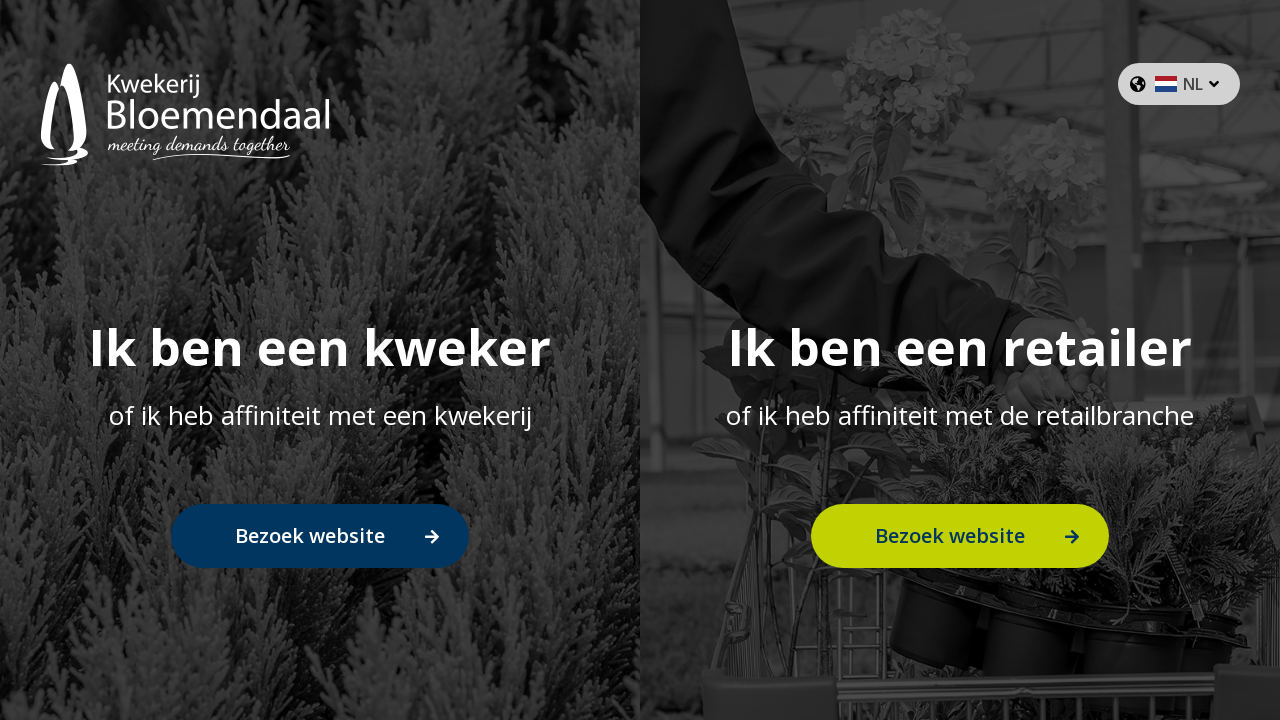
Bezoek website (310, 535)
